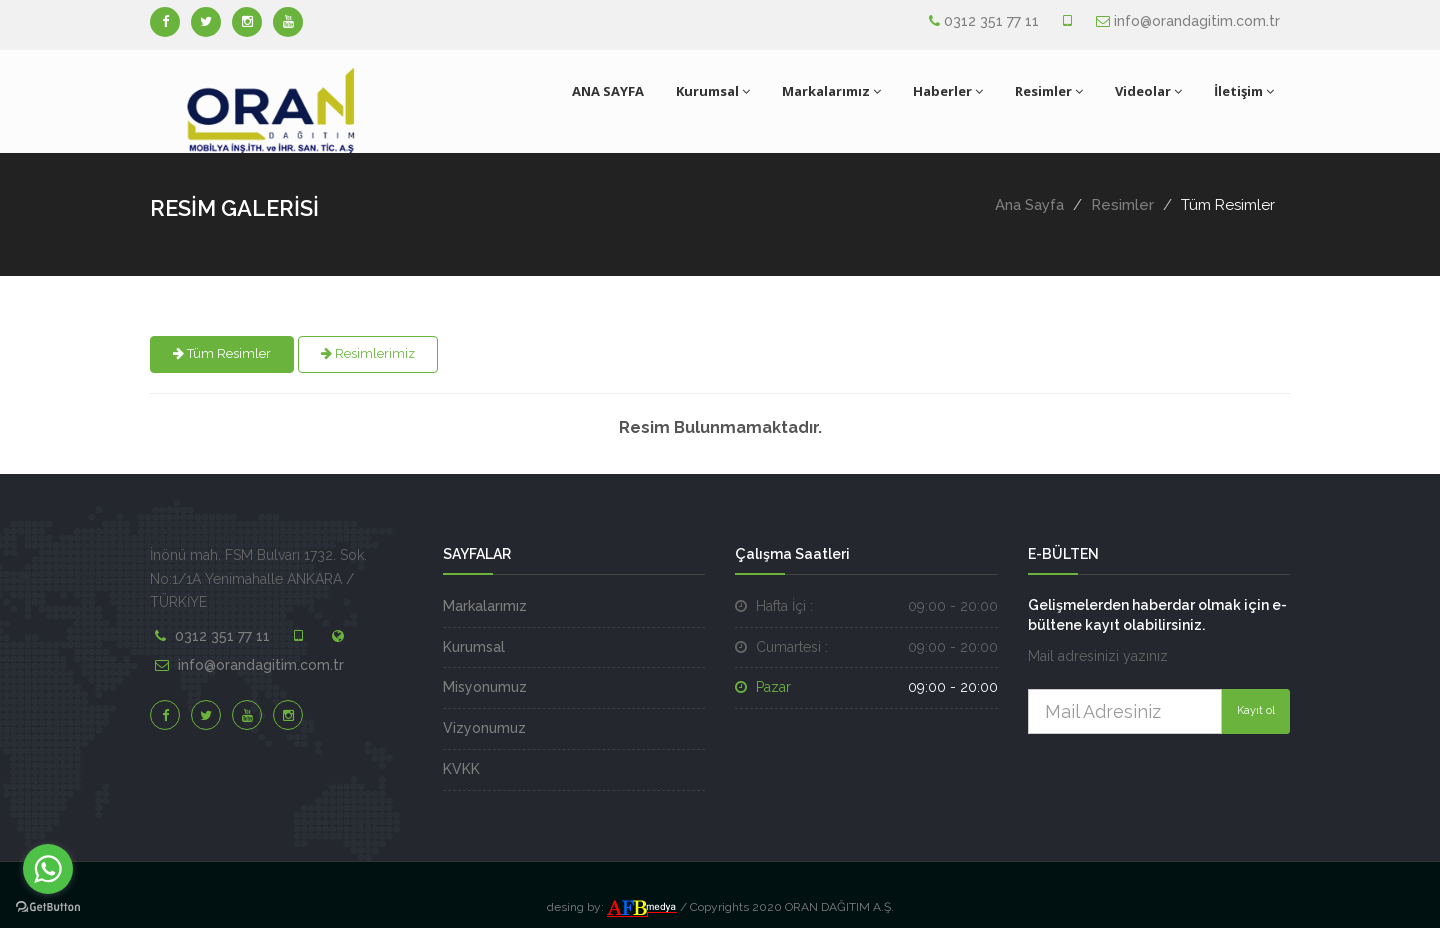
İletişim (1244, 91)
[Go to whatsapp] (48, 869)
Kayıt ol (1256, 710)
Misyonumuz (485, 687)
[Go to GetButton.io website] (48, 907)
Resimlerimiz (368, 353)
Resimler (1049, 91)
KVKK (461, 769)
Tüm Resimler (222, 353)
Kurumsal (713, 91)
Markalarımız (831, 91)
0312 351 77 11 (991, 21)
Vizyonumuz (484, 728)
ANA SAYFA (608, 91)
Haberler (948, 91)
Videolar (1148, 91)
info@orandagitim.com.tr (1197, 21)
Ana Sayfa (1029, 205)
